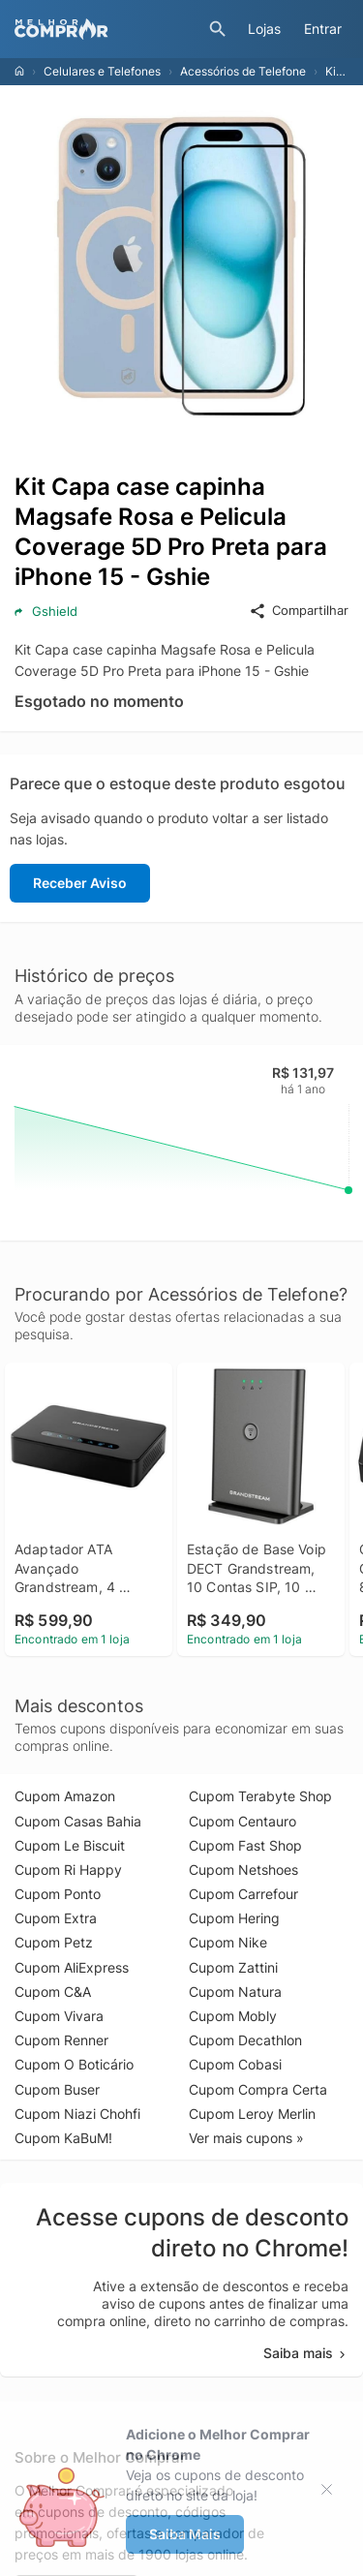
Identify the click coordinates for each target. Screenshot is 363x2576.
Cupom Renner (61, 2040)
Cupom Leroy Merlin (252, 2113)
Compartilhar (298, 611)
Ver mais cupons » (246, 2138)
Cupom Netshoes (243, 1869)
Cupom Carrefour (243, 1894)
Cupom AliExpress (72, 1967)
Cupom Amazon (65, 1796)
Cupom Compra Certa (258, 2089)
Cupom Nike (228, 1942)
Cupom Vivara (59, 2016)
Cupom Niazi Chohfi (77, 2113)
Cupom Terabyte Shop (260, 1796)
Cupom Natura (235, 1991)
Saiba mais (305, 2353)
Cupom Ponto (58, 1894)
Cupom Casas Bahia (78, 1821)
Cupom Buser (57, 2089)
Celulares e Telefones (102, 71)
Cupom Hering (234, 1918)
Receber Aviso (80, 882)
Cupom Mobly (233, 2016)
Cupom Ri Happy (68, 1869)
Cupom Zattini (233, 1967)
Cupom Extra (56, 1918)
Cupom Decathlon (245, 2040)
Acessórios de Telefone (243, 71)
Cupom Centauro (242, 1821)
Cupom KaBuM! (63, 2138)
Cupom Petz (54, 1942)
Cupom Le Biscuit (70, 1845)
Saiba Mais (185, 2534)
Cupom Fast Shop (245, 1845)
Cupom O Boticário (74, 2064)
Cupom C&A (53, 1991)
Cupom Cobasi (235, 2064)
